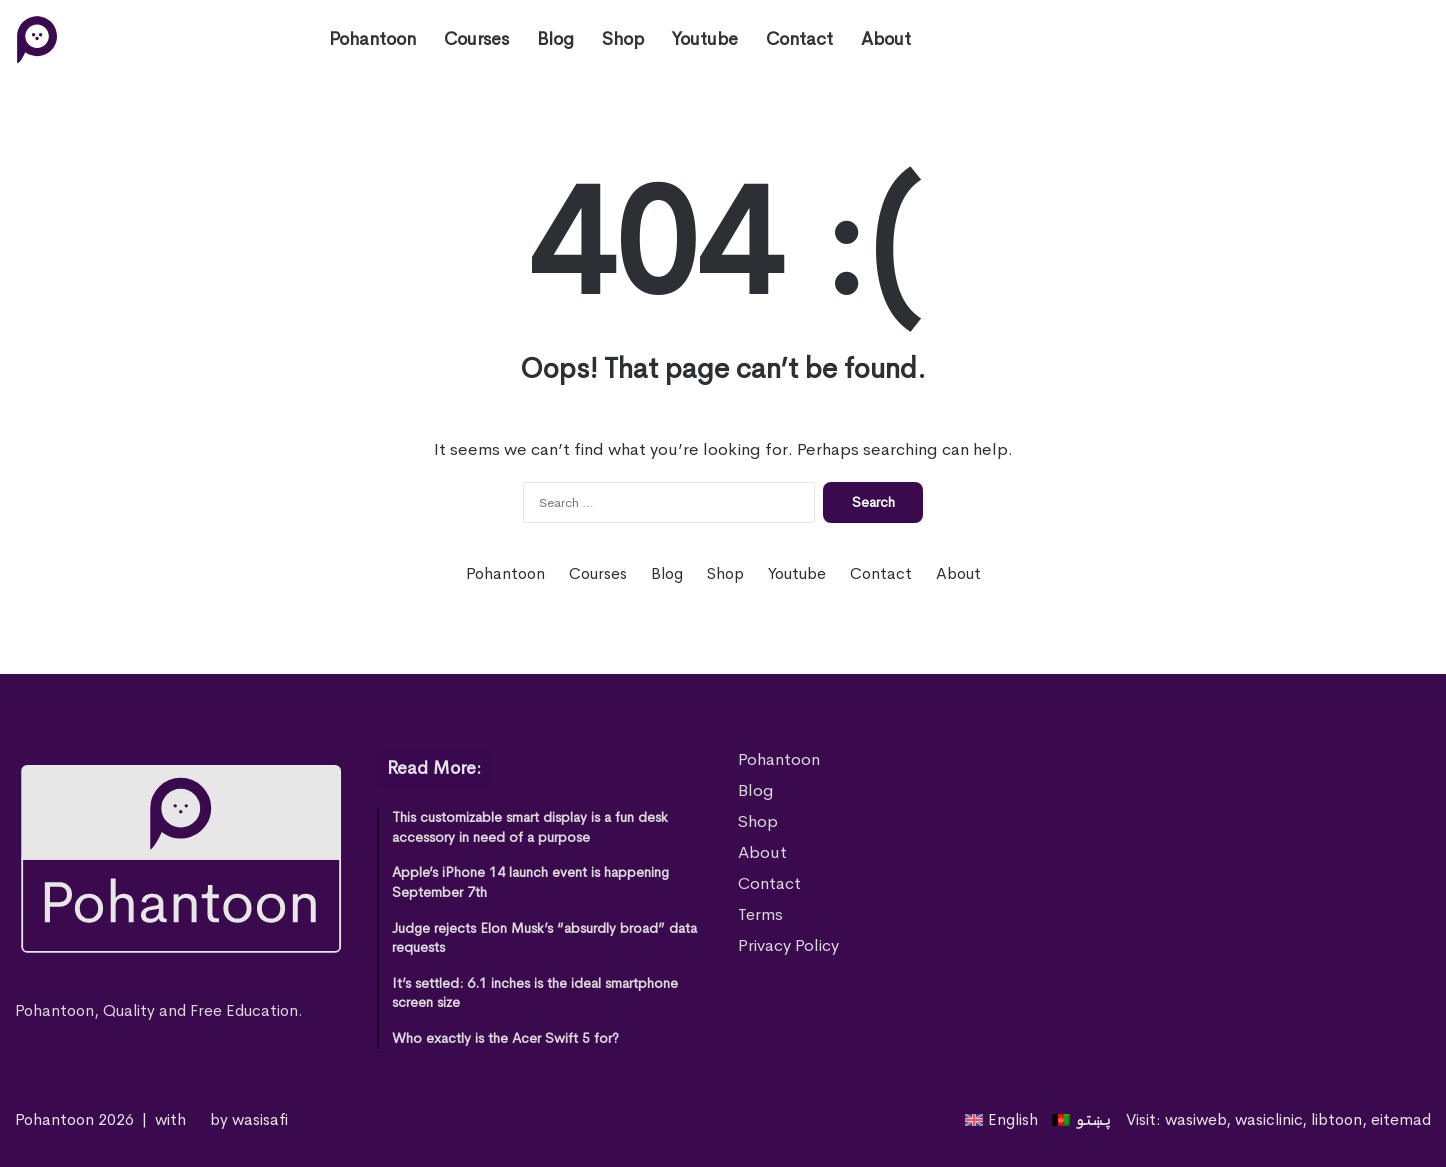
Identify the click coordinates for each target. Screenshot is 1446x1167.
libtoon (1336, 1119)
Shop (623, 39)
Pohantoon (372, 39)
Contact (799, 39)
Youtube (705, 39)
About (886, 39)
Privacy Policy (788, 945)
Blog (555, 39)
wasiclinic (1268, 1119)
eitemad (1401, 1119)
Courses (476, 39)
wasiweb (1195, 1119)
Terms (760, 914)
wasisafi (260, 1119)
